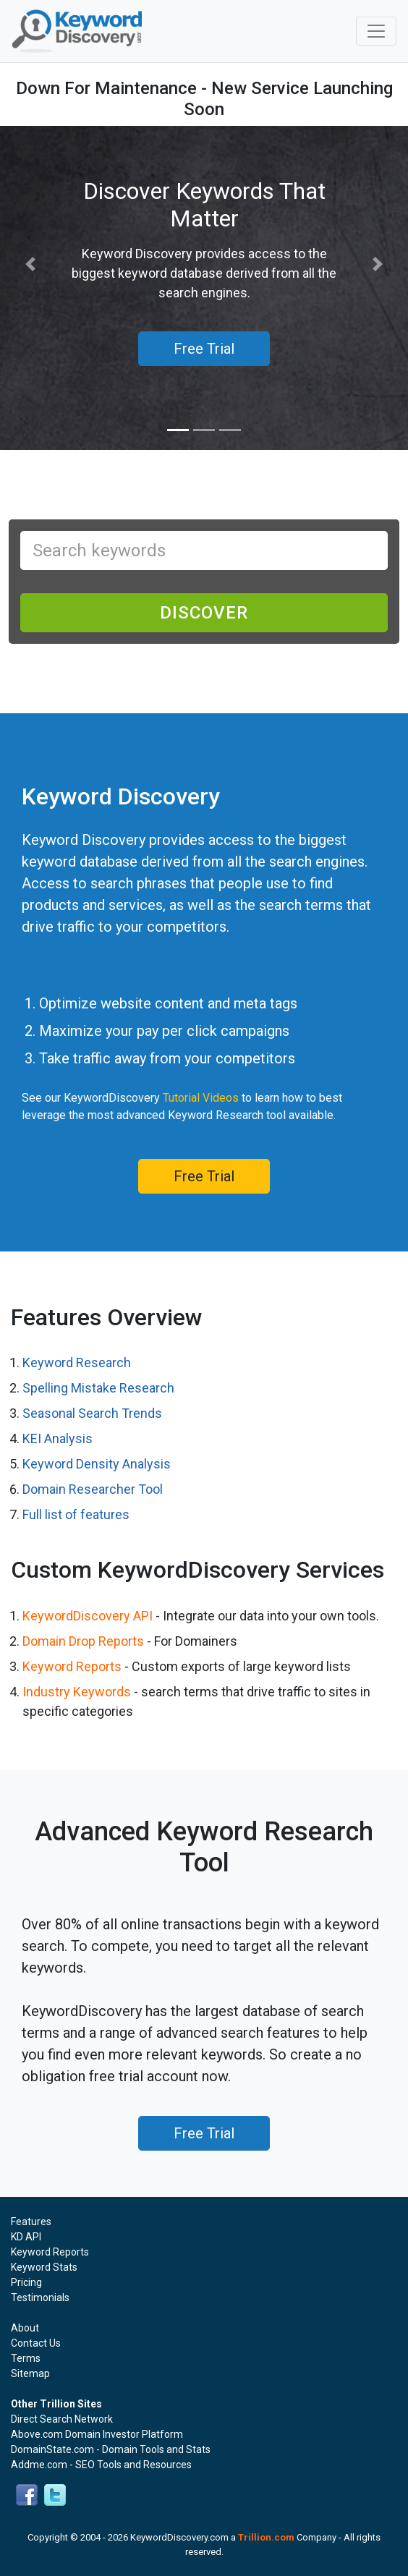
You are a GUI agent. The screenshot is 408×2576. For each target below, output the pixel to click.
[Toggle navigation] (376, 31)
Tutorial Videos (201, 1098)
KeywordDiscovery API (87, 1615)
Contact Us (36, 2343)
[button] (30, 264)
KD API (26, 2237)
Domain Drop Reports (83, 1641)
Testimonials (40, 2297)
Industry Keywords (76, 1691)
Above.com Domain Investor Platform (97, 2434)
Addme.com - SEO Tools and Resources (101, 2464)
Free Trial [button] (204, 348)
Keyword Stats (44, 2267)
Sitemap (30, 2373)
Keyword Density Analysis (96, 1463)
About (25, 2328)
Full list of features (75, 1514)
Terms (26, 2358)
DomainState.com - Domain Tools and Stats (111, 2449)
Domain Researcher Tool (92, 1489)
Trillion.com (266, 2537)
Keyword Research (76, 1362)
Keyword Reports (72, 1666)
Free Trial (204, 1176)
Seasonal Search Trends (92, 1413)
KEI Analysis (57, 1438)
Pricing (26, 2282)
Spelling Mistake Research (98, 1387)
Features (31, 2221)
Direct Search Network (62, 2419)
